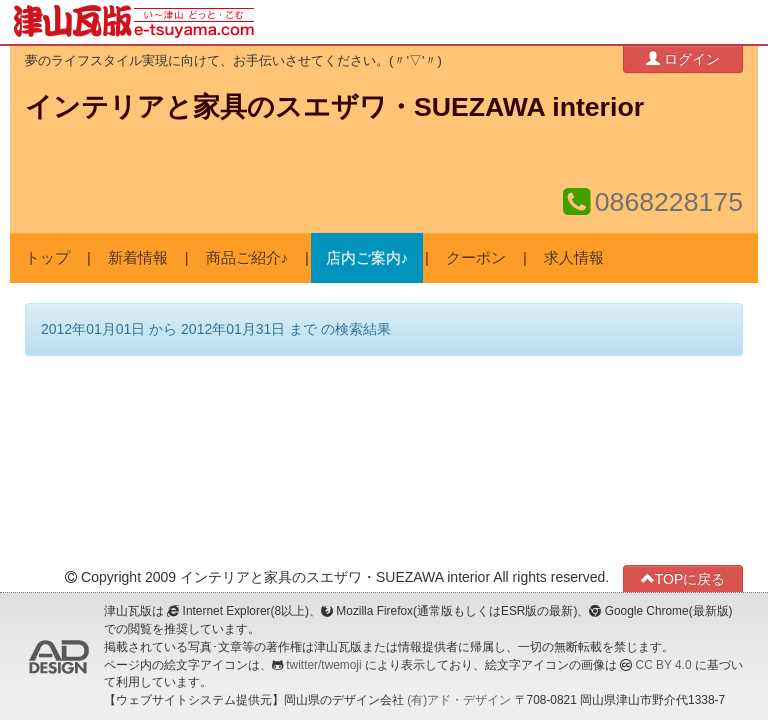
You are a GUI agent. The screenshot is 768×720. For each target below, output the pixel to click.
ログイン (683, 58)
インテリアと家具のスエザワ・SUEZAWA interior (334, 107)
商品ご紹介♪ (247, 258)
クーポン (476, 258)
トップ (47, 258)
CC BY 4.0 (664, 665)
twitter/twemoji (323, 665)
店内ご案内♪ (367, 258)
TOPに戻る (683, 578)
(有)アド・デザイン (459, 700)
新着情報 (138, 258)
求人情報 (574, 258)
